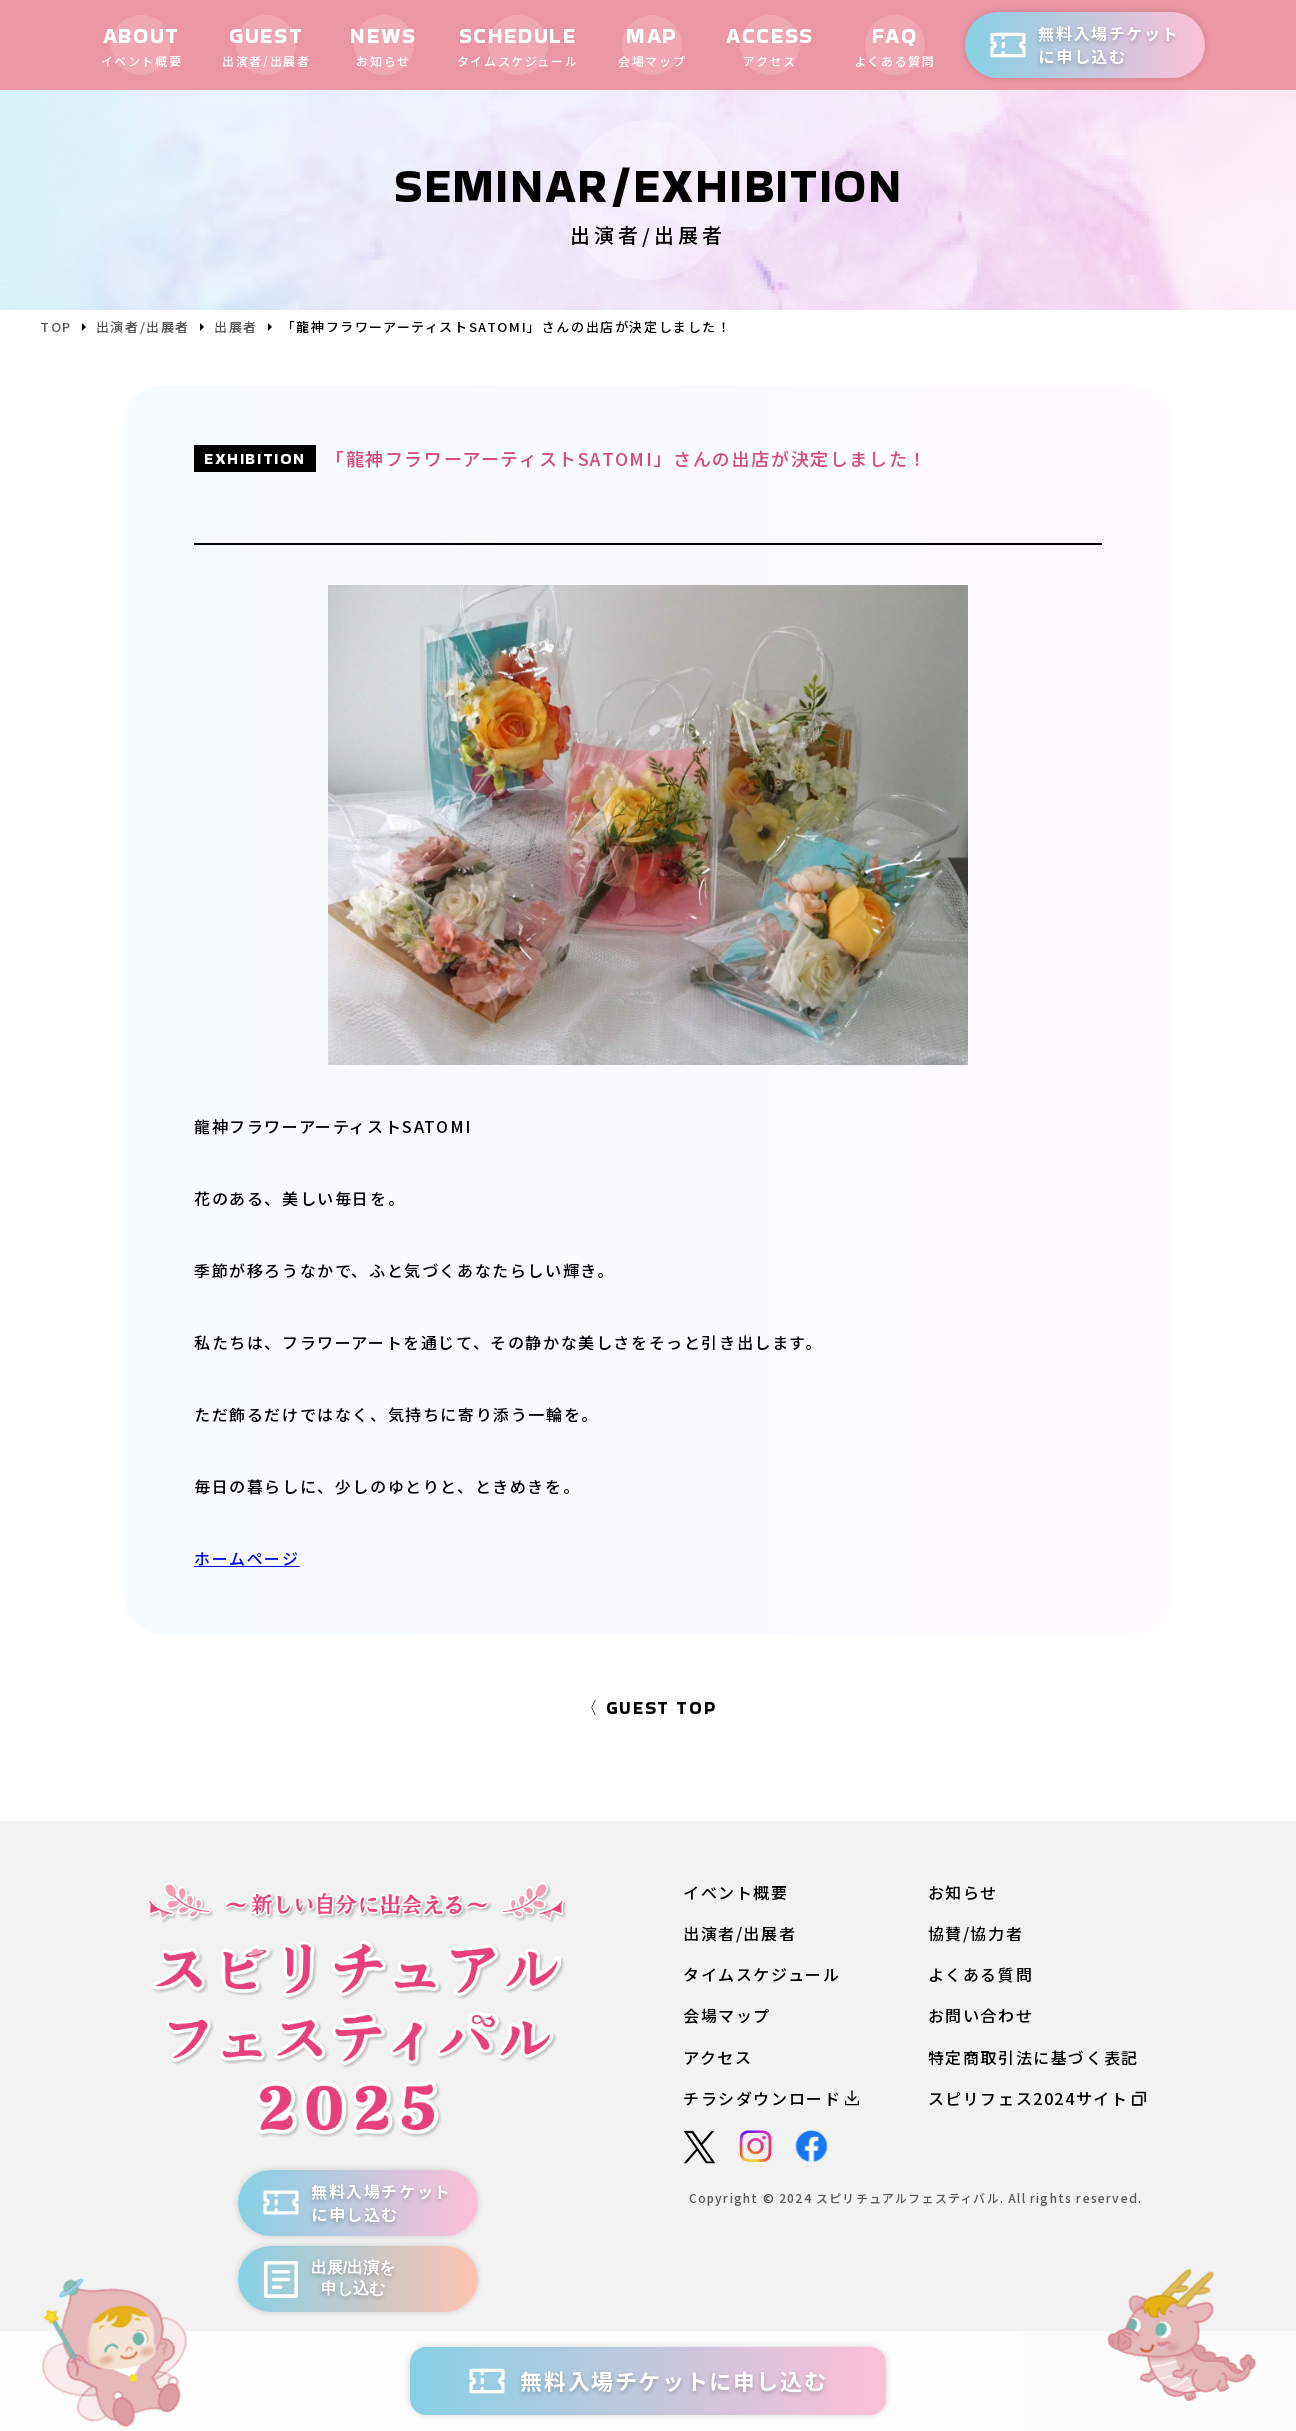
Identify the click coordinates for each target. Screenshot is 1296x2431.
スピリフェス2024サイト (1037, 2097)
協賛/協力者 (976, 1932)
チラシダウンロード (771, 2097)
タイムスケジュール (761, 1973)
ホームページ (247, 1558)
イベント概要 (736, 1891)
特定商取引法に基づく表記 (1033, 2056)
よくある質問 (981, 1973)
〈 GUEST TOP (648, 1706)
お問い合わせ (981, 2015)
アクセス (717, 2056)
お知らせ (963, 1891)
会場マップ (727, 2015)
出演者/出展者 (739, 1932)
